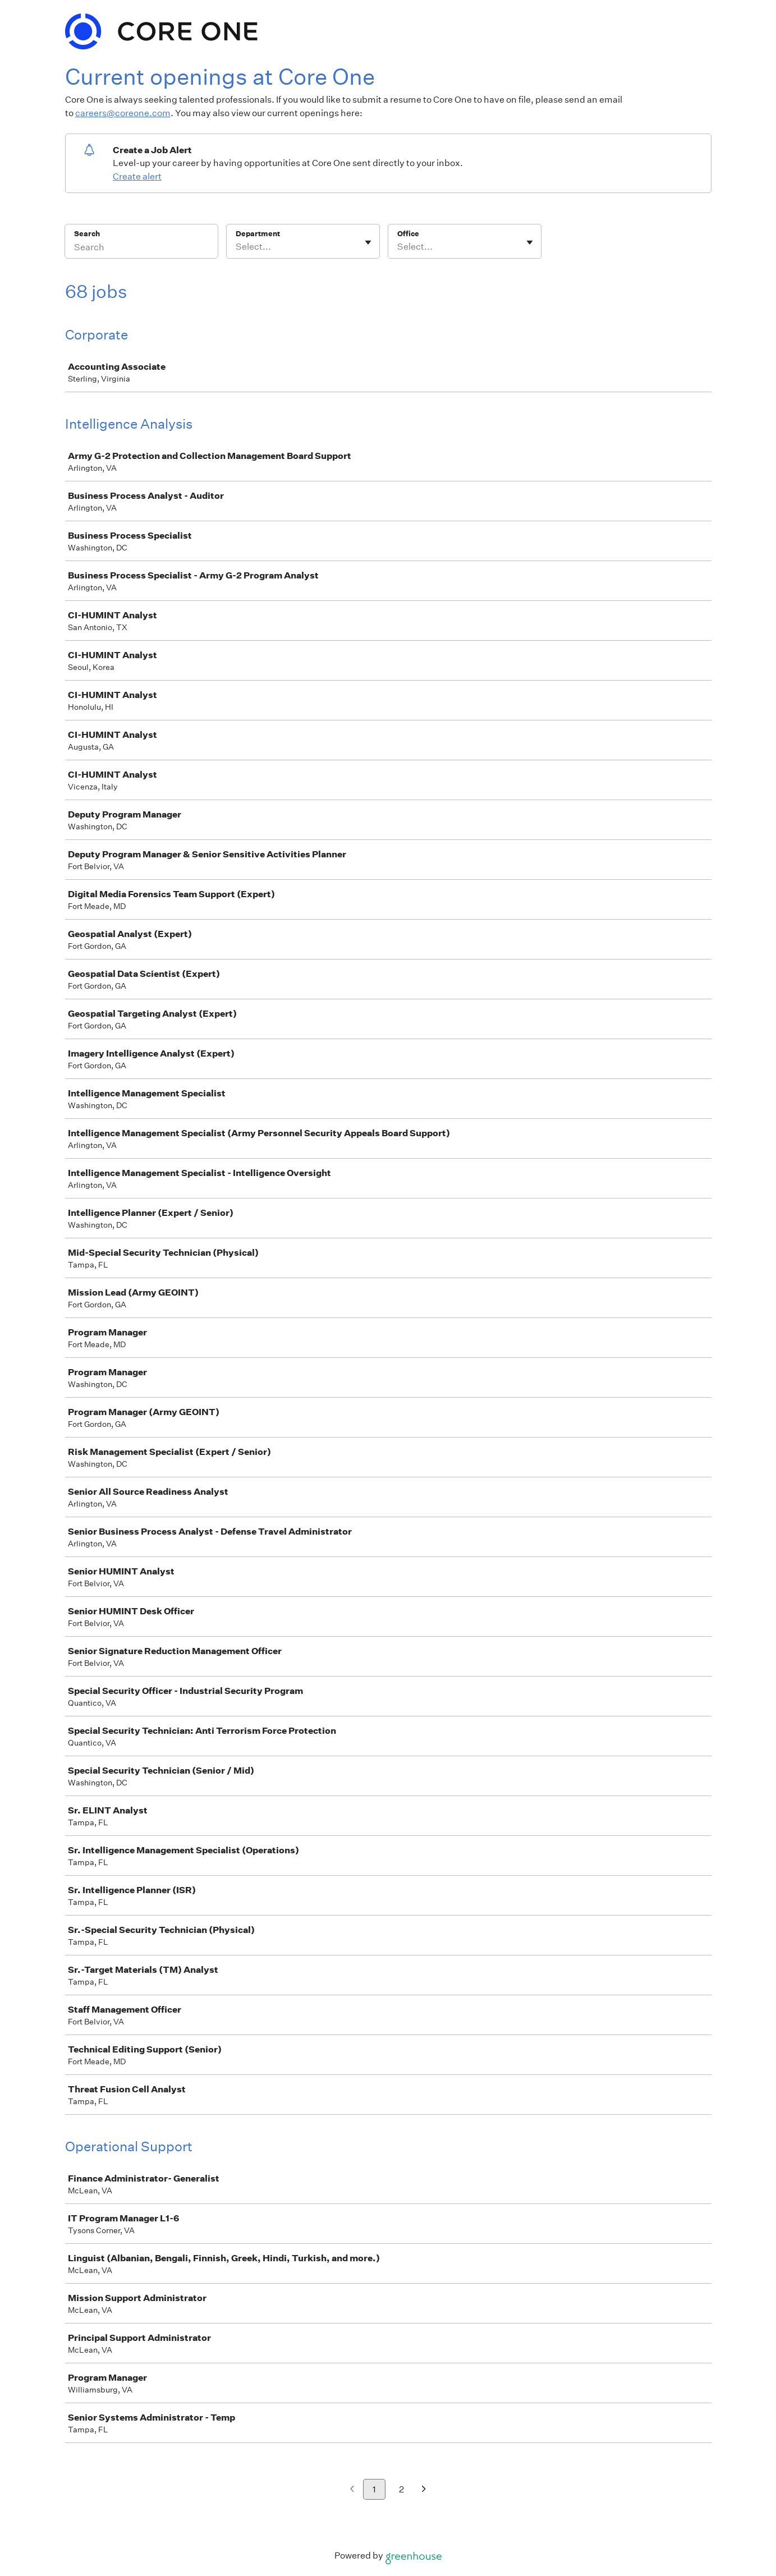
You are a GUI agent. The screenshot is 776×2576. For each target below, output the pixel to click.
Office (408, 233)
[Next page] (424, 2490)
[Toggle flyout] (368, 242)
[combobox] (236, 247)
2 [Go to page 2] (401, 2489)
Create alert (137, 176)
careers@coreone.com (123, 113)
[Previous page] (352, 2490)
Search (87, 233)
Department (258, 233)
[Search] (141, 248)
